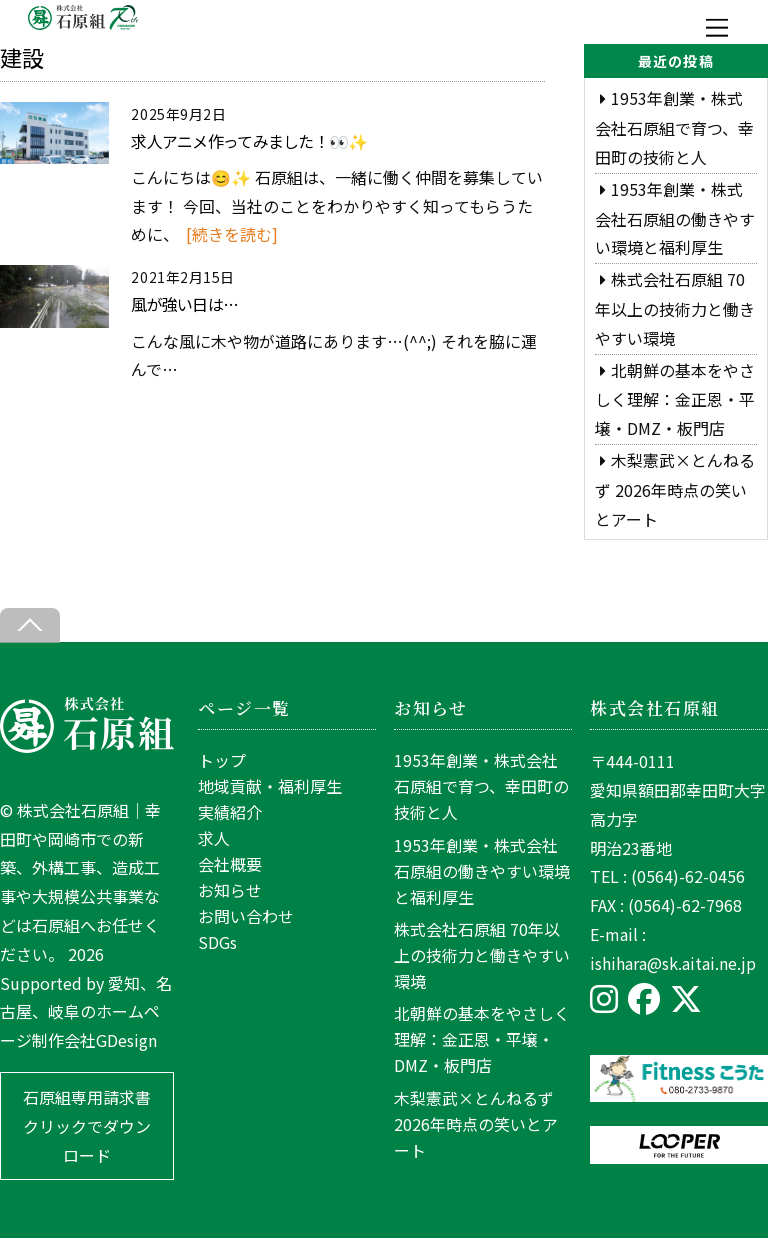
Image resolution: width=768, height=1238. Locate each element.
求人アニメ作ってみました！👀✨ (249, 141)
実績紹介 (230, 812)
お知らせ (230, 890)
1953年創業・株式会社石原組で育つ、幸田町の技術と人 (674, 127)
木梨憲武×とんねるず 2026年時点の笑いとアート (675, 489)
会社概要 (230, 864)
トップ (222, 760)
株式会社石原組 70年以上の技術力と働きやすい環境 (675, 308)
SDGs (217, 942)
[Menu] (717, 27)
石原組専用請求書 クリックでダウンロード (87, 1126)
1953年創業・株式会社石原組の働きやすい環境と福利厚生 (675, 218)
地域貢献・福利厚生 (270, 786)
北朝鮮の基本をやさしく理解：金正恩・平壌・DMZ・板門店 (675, 399)
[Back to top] (30, 625)
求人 (214, 838)
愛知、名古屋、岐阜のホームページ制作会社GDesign (86, 1012)
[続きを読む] (232, 234)
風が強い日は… (184, 304)
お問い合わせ (246, 916)
